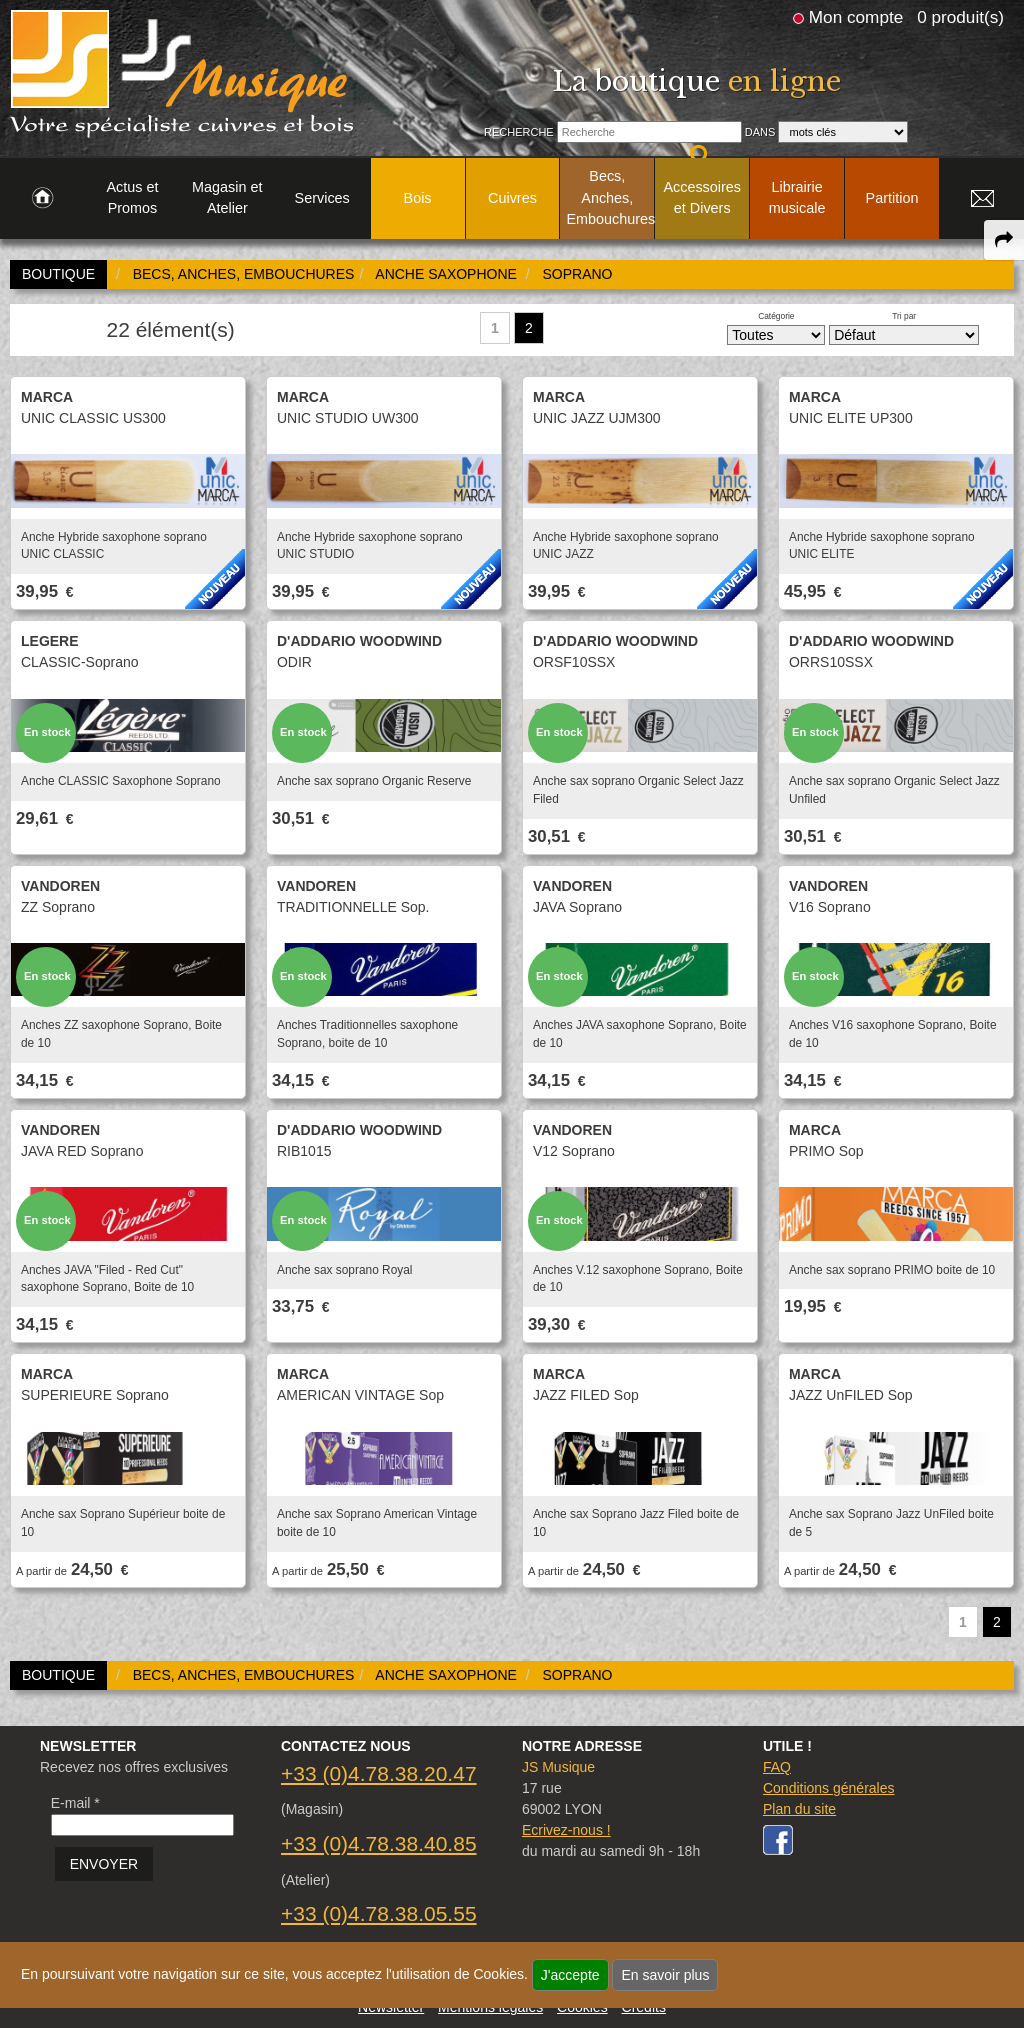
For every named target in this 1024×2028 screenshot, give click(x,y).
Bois (418, 198)
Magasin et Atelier (227, 198)
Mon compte (856, 17)
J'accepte (570, 1975)
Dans (760, 132)
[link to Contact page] (982, 199)
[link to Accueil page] (42, 199)
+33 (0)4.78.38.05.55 (379, 1913)
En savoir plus (665, 1975)
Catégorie (776, 316)
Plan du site (799, 1809)
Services (322, 198)
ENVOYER (104, 1864)
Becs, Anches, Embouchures (610, 197)
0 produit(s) (960, 17)
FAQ (777, 1767)
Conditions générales (829, 1788)
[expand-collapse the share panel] (1004, 240)
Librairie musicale (797, 198)
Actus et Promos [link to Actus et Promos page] (132, 198)
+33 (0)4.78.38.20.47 (379, 1773)
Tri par (904, 316)
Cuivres (512, 198)
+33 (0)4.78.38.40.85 (379, 1843)
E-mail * (75, 1803)
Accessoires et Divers (702, 198)
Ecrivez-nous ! (566, 1830)
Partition (892, 198)
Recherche (519, 132)
